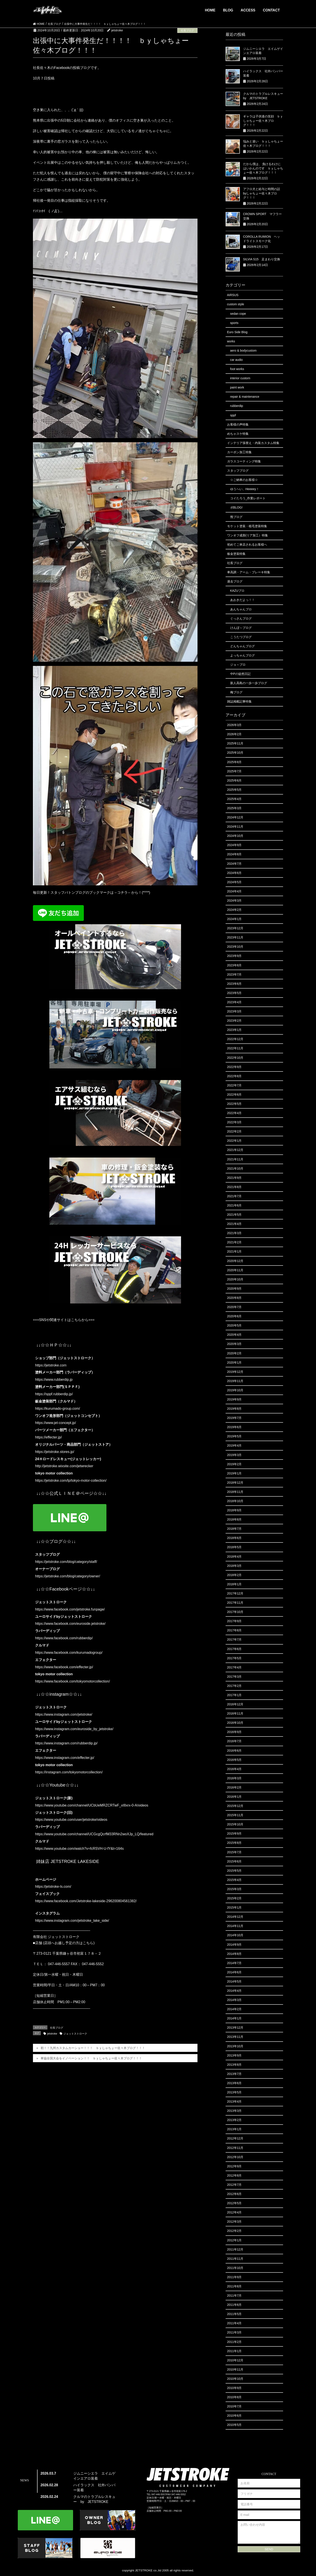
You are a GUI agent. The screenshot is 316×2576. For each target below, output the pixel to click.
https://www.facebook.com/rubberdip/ (64, 1638)
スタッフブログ (238, 470)
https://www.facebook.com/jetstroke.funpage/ (70, 1609)
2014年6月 (234, 1972)
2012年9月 (234, 2166)
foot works (237, 369)
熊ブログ (236, 517)
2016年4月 (234, 1769)
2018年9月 (234, 1510)
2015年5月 (234, 1870)
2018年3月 (234, 1566)
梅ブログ (236, 692)
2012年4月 (234, 2212)
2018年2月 (234, 1575)
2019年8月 (234, 1408)
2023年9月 (234, 956)
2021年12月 (235, 1150)
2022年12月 (235, 1039)
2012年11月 (235, 2148)
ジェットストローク (75, 2033)
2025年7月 (234, 771)
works (231, 341)
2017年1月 (234, 1695)
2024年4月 (234, 891)
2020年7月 (234, 1307)
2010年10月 (235, 2378)
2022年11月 (235, 1048)
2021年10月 (235, 1168)
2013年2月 (234, 2120)
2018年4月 (234, 1556)
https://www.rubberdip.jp (54, 1379)
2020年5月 (234, 1325)
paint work (237, 387)
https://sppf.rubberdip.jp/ (54, 1394)
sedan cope (238, 313)
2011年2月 (234, 2342)
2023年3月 (234, 1011)
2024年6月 (234, 873)
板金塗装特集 (236, 553)
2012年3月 (234, 2221)
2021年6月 (234, 1205)
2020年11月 (235, 1270)
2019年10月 (235, 1390)
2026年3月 (234, 725)
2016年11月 (235, 1713)
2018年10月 (235, 1501)
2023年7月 (234, 974)
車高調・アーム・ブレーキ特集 (248, 572)
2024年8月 (234, 854)
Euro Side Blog (237, 332)
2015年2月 (234, 1898)
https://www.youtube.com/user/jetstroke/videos (71, 1819)
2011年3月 (234, 2332)
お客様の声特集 (238, 424)
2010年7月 (234, 2406)
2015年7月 (234, 1852)
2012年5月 (234, 2203)
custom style (235, 304)
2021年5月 (234, 1214)
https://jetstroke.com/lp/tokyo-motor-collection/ (70, 1480)
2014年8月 (234, 1954)
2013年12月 (235, 2027)
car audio (236, 359)
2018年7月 (234, 1528)
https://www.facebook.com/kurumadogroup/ (68, 1652)
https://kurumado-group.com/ (57, 1408)
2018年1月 (234, 1584)
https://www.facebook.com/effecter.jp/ (64, 1667)
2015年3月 (234, 1889)
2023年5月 (234, 993)
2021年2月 (234, 1242)
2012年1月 (234, 2240)
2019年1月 (234, 1473)
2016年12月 (235, 1704)
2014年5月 (234, 1981)
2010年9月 (234, 2388)
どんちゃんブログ (242, 646)
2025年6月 (234, 780)
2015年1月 (234, 1907)
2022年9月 (234, 1067)
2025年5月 (234, 789)
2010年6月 (234, 2415)
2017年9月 (234, 1621)
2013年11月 (235, 2037)
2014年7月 (234, 1963)
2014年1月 (234, 2018)
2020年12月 (235, 1261)
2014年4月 (234, 1990)
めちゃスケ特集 (238, 433)
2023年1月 (234, 1030)
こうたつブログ (241, 637)
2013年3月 (234, 2110)
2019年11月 (235, 1381)
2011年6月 (234, 2304)
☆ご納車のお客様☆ (244, 480)
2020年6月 (234, 1316)
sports (234, 323)
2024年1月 (234, 919)
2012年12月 (235, 2138)
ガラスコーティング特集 (244, 461)
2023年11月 (235, 937)
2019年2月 (234, 1464)
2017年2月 (234, 1686)
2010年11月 (235, 2369)
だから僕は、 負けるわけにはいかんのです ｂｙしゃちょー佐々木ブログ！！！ (263, 168)
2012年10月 (235, 2157)
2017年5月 (234, 1658)
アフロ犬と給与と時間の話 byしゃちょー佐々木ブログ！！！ (263, 193)
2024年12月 (235, 817)
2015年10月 (235, 1824)
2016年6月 (234, 1750)
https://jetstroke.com (50, 1365)
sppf (233, 415)
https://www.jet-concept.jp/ (55, 1423)
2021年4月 (234, 1224)
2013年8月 (234, 2064)
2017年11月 (235, 1602)
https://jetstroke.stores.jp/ (54, 1452)
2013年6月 (234, 2083)
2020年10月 (235, 1279)
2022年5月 (234, 1104)
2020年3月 (234, 1344)
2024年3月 (234, 900)
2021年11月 (235, 1159)
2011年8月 (234, 2286)
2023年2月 (234, 1020)
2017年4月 (234, 1667)
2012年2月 (234, 2231)
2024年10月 (235, 836)
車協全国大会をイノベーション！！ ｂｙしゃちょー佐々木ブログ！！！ (91, 2058)
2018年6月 (234, 1538)
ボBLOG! (236, 507)
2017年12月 (235, 1593)
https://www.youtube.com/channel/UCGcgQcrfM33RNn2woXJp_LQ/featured (94, 1834)
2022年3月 (234, 1122)
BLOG (228, 10)
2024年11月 (235, 826)
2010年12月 (235, 2360)
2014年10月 (235, 1935)
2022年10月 (235, 1057)
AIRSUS (233, 295)
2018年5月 (234, 1547)
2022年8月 (234, 1076)
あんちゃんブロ (241, 609)
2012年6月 (234, 2194)
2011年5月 (234, 2314)
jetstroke (52, 2033)
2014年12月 (235, 1916)
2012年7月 (234, 2184)
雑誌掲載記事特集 (239, 701)
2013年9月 (234, 2055)
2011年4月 (234, 2323)
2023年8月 (234, 965)
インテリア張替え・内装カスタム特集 (253, 443)
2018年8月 (234, 1519)
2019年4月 (234, 1445)
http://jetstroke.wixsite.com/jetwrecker (64, 1466)
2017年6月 (234, 1649)
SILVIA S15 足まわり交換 (261, 259)
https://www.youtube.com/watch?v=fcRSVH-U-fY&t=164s (79, 1848)
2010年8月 (234, 2397)
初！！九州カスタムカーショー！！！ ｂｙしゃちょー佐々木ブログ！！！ (93, 2048)
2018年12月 (235, 1482)
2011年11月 (235, 2258)
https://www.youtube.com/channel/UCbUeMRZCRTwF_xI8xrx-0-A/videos (91, 1805)
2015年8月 (234, 1842)
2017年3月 (234, 1676)
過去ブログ (234, 581)
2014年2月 (234, 2009)
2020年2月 (234, 1353)
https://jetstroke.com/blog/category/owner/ (67, 1576)
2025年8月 (234, 762)
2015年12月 (235, 1806)
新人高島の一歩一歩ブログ (248, 683)
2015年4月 (234, 1880)
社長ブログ (187, 30)
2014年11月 (235, 1926)
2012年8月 (234, 2175)
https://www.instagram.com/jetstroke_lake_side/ (72, 1920)
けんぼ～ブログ (241, 627)
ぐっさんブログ (241, 618)
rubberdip (236, 406)
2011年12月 (235, 2249)
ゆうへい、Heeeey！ (244, 489)
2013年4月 (234, 2101)
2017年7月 (234, 1639)
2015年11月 (235, 1815)
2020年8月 (234, 1298)
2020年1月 (234, 1362)
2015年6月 (234, 1861)
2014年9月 (234, 1944)
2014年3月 (234, 2000)
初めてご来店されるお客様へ (247, 544)
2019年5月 (234, 1436)
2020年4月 (234, 1334)
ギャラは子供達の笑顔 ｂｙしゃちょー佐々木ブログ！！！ (263, 121)
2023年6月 (234, 983)
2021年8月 (234, 1187)
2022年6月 (234, 1094)
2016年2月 (234, 1787)
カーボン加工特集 (239, 452)
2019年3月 (234, 1455)
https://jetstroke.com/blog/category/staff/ (66, 1562)
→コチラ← (122, 892)
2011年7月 (234, 2295)
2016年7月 (234, 1741)
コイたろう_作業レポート (248, 498)
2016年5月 (234, 1760)
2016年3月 (234, 1778)
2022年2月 (234, 1131)
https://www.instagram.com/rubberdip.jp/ (66, 1743)
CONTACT (271, 10)
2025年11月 (235, 743)
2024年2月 (234, 909)
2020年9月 (234, 1288)
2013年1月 (234, 2129)
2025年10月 (235, 752)
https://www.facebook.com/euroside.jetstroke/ (70, 1623)
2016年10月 (235, 1722)
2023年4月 (234, 1002)
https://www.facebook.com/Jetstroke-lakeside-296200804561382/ (86, 1901)
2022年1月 (234, 1140)
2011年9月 (234, 2277)
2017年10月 (235, 1612)
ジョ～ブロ (238, 664)
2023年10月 (235, 946)
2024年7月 (234, 863)
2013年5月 (234, 2092)
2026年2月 (234, 734)
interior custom (240, 378)
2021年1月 (234, 1251)
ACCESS (248, 10)
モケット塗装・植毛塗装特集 (247, 526)
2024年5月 (234, 882)
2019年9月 (234, 1399)
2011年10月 (235, 2268)
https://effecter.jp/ (48, 1437)
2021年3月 (234, 1233)
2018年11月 (235, 1492)
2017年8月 (234, 1630)
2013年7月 (234, 2074)
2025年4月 (234, 799)
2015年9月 (234, 1833)
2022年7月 (234, 1085)
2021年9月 (234, 1177)
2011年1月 (234, 2351)
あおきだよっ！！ (242, 600)
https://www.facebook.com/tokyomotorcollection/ (72, 1681)
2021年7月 (234, 1196)
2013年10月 (235, 2046)
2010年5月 (234, 2425)
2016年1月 (234, 1796)
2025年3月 (234, 808)
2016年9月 (234, 1732)
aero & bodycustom (243, 350)
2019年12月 (235, 1371)
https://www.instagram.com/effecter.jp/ (64, 1758)
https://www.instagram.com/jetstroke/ (63, 1714)
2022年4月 (234, 1113)
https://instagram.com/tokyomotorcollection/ (69, 1772)
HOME (210, 10)
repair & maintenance (244, 396)
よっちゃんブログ (242, 655)
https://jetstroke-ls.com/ (53, 1886)
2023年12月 (235, 928)
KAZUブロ (237, 590)
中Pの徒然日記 (240, 674)
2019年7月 (234, 1418)
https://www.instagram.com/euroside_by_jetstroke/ (74, 1729)
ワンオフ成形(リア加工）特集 (247, 535)
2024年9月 (234, 845)
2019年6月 (234, 1427)
